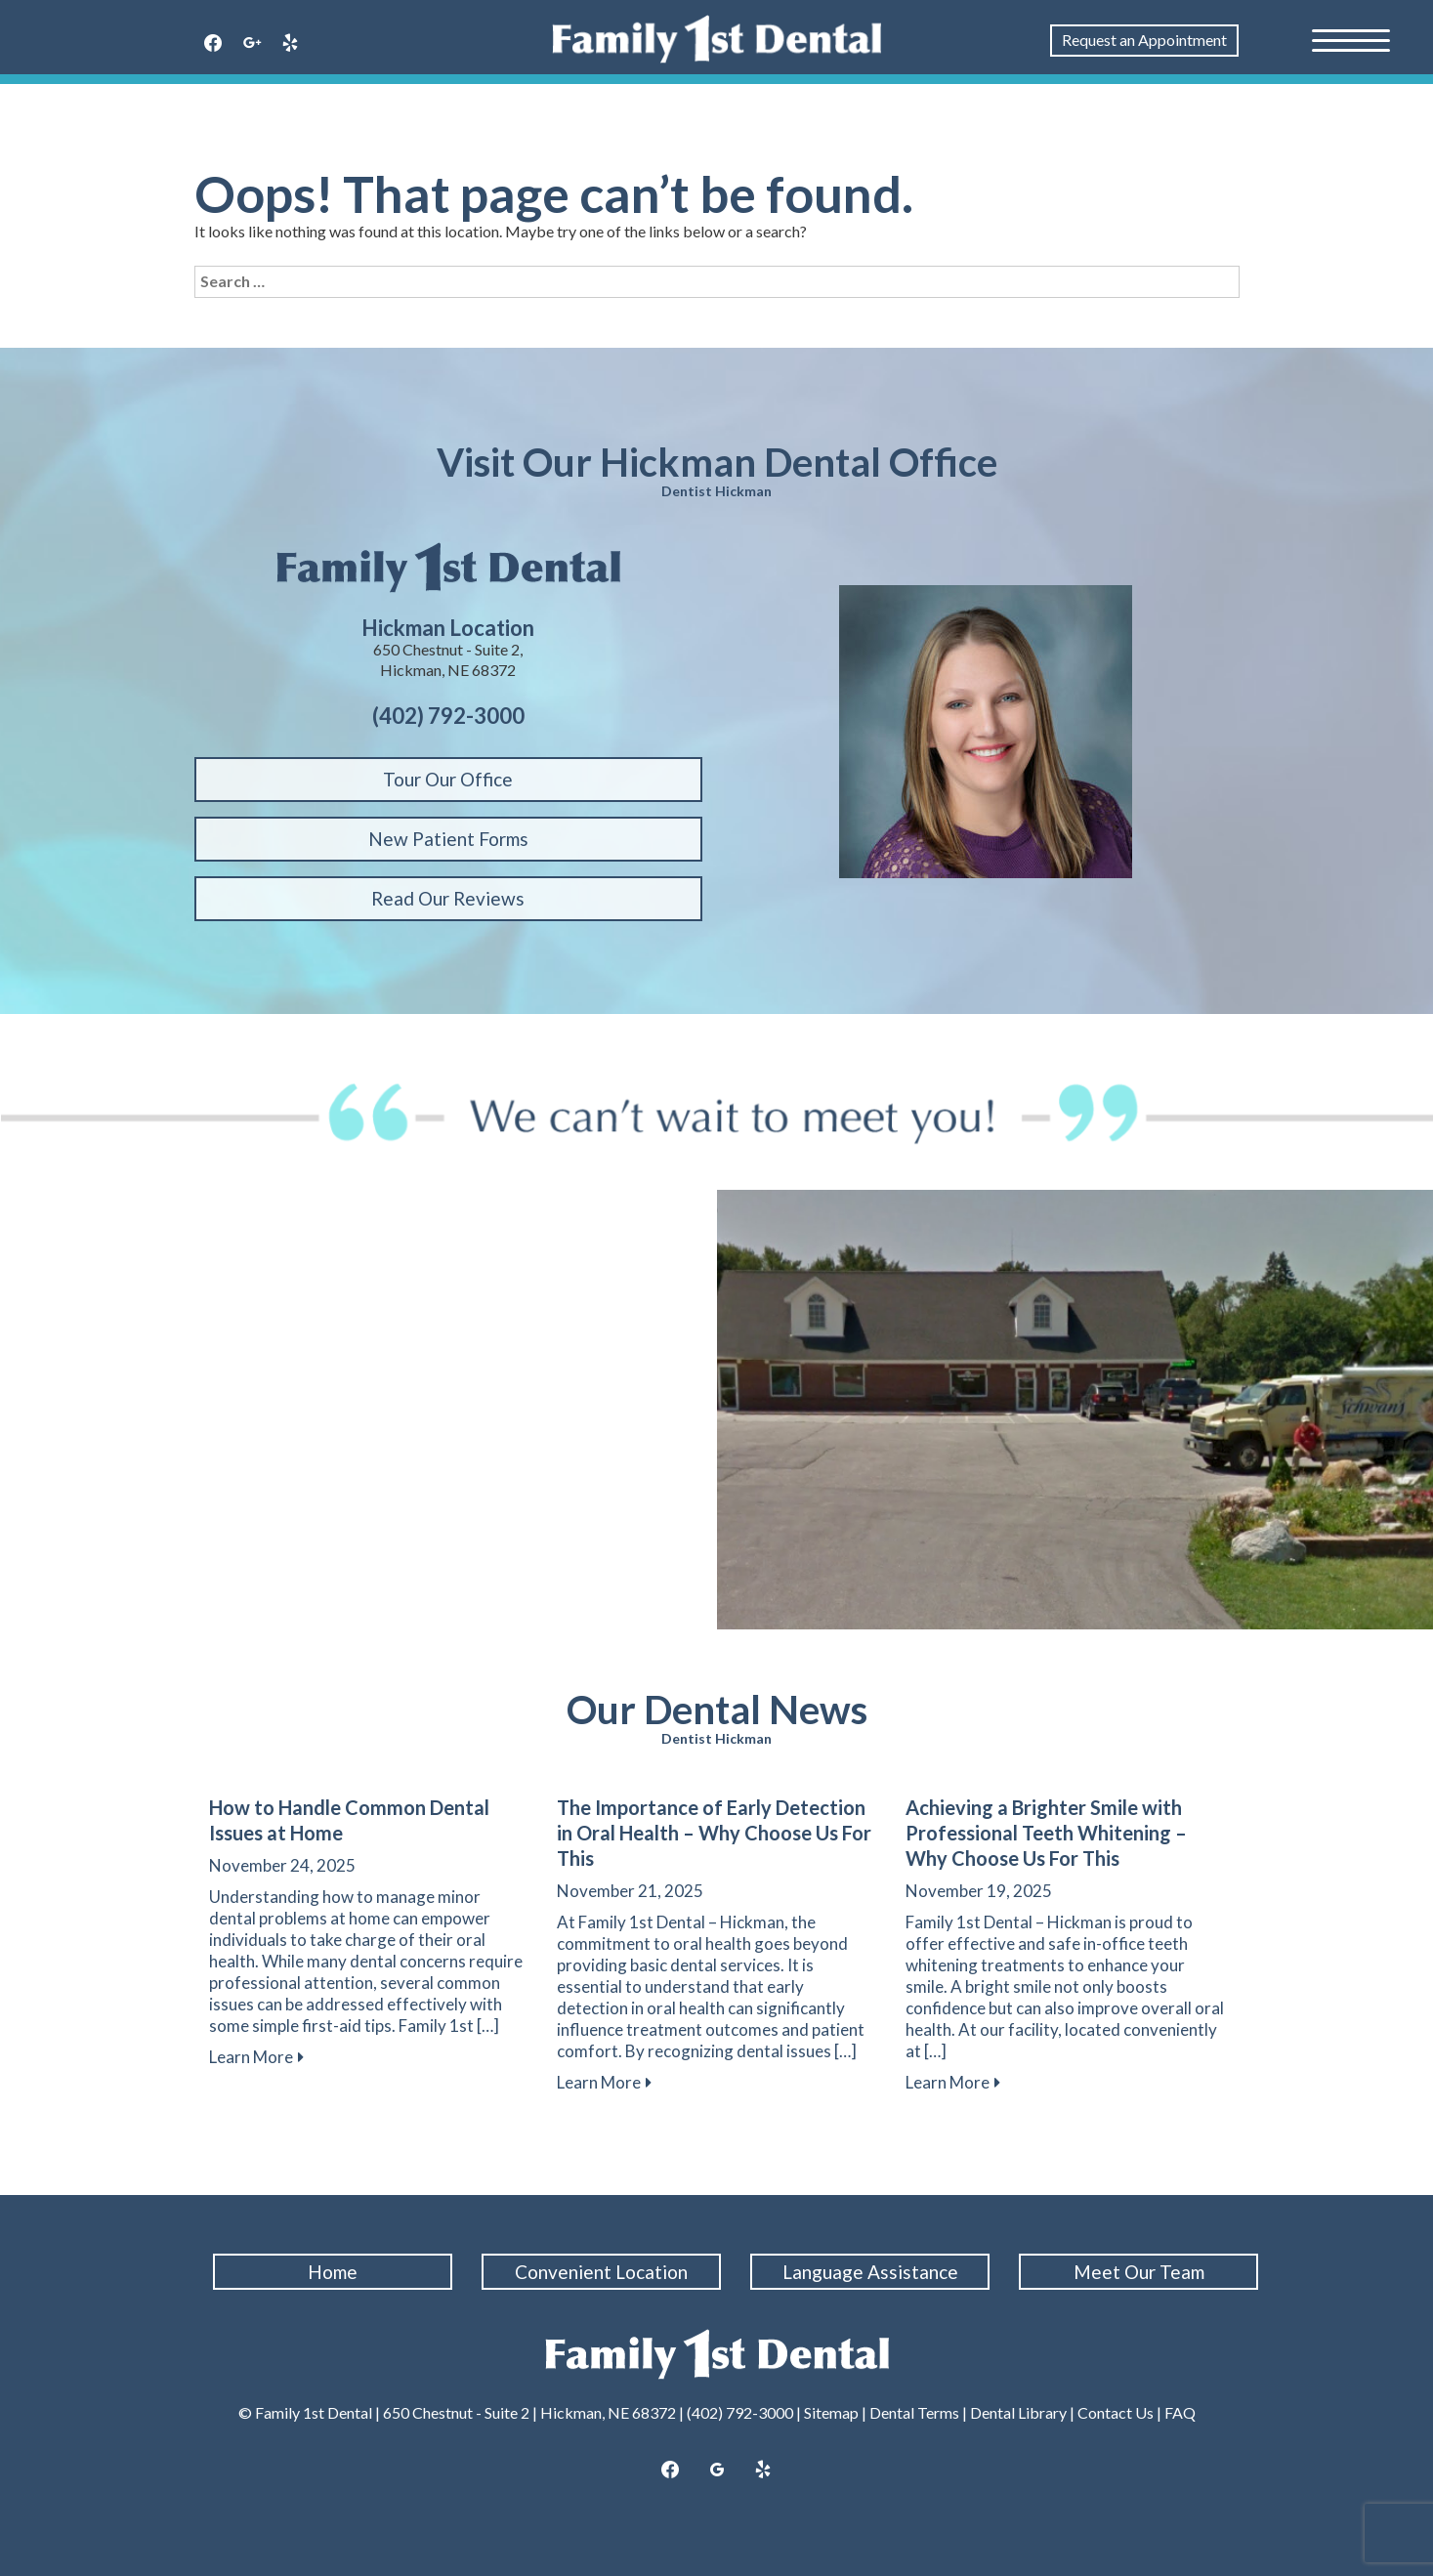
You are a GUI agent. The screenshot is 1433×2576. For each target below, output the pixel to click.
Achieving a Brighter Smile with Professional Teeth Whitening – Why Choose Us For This (1046, 1832)
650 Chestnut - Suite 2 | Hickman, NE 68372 (529, 2412)
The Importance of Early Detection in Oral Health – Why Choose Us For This (714, 1832)
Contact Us (1115, 2412)
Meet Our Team (1139, 2271)
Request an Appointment (1144, 39)
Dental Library (1018, 2412)
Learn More (251, 2057)
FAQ (1180, 2412)
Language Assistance (870, 2271)
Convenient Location (602, 2271)
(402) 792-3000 (740, 2412)
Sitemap (831, 2412)
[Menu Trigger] (1351, 39)
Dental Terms (914, 2412)
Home (333, 2271)
